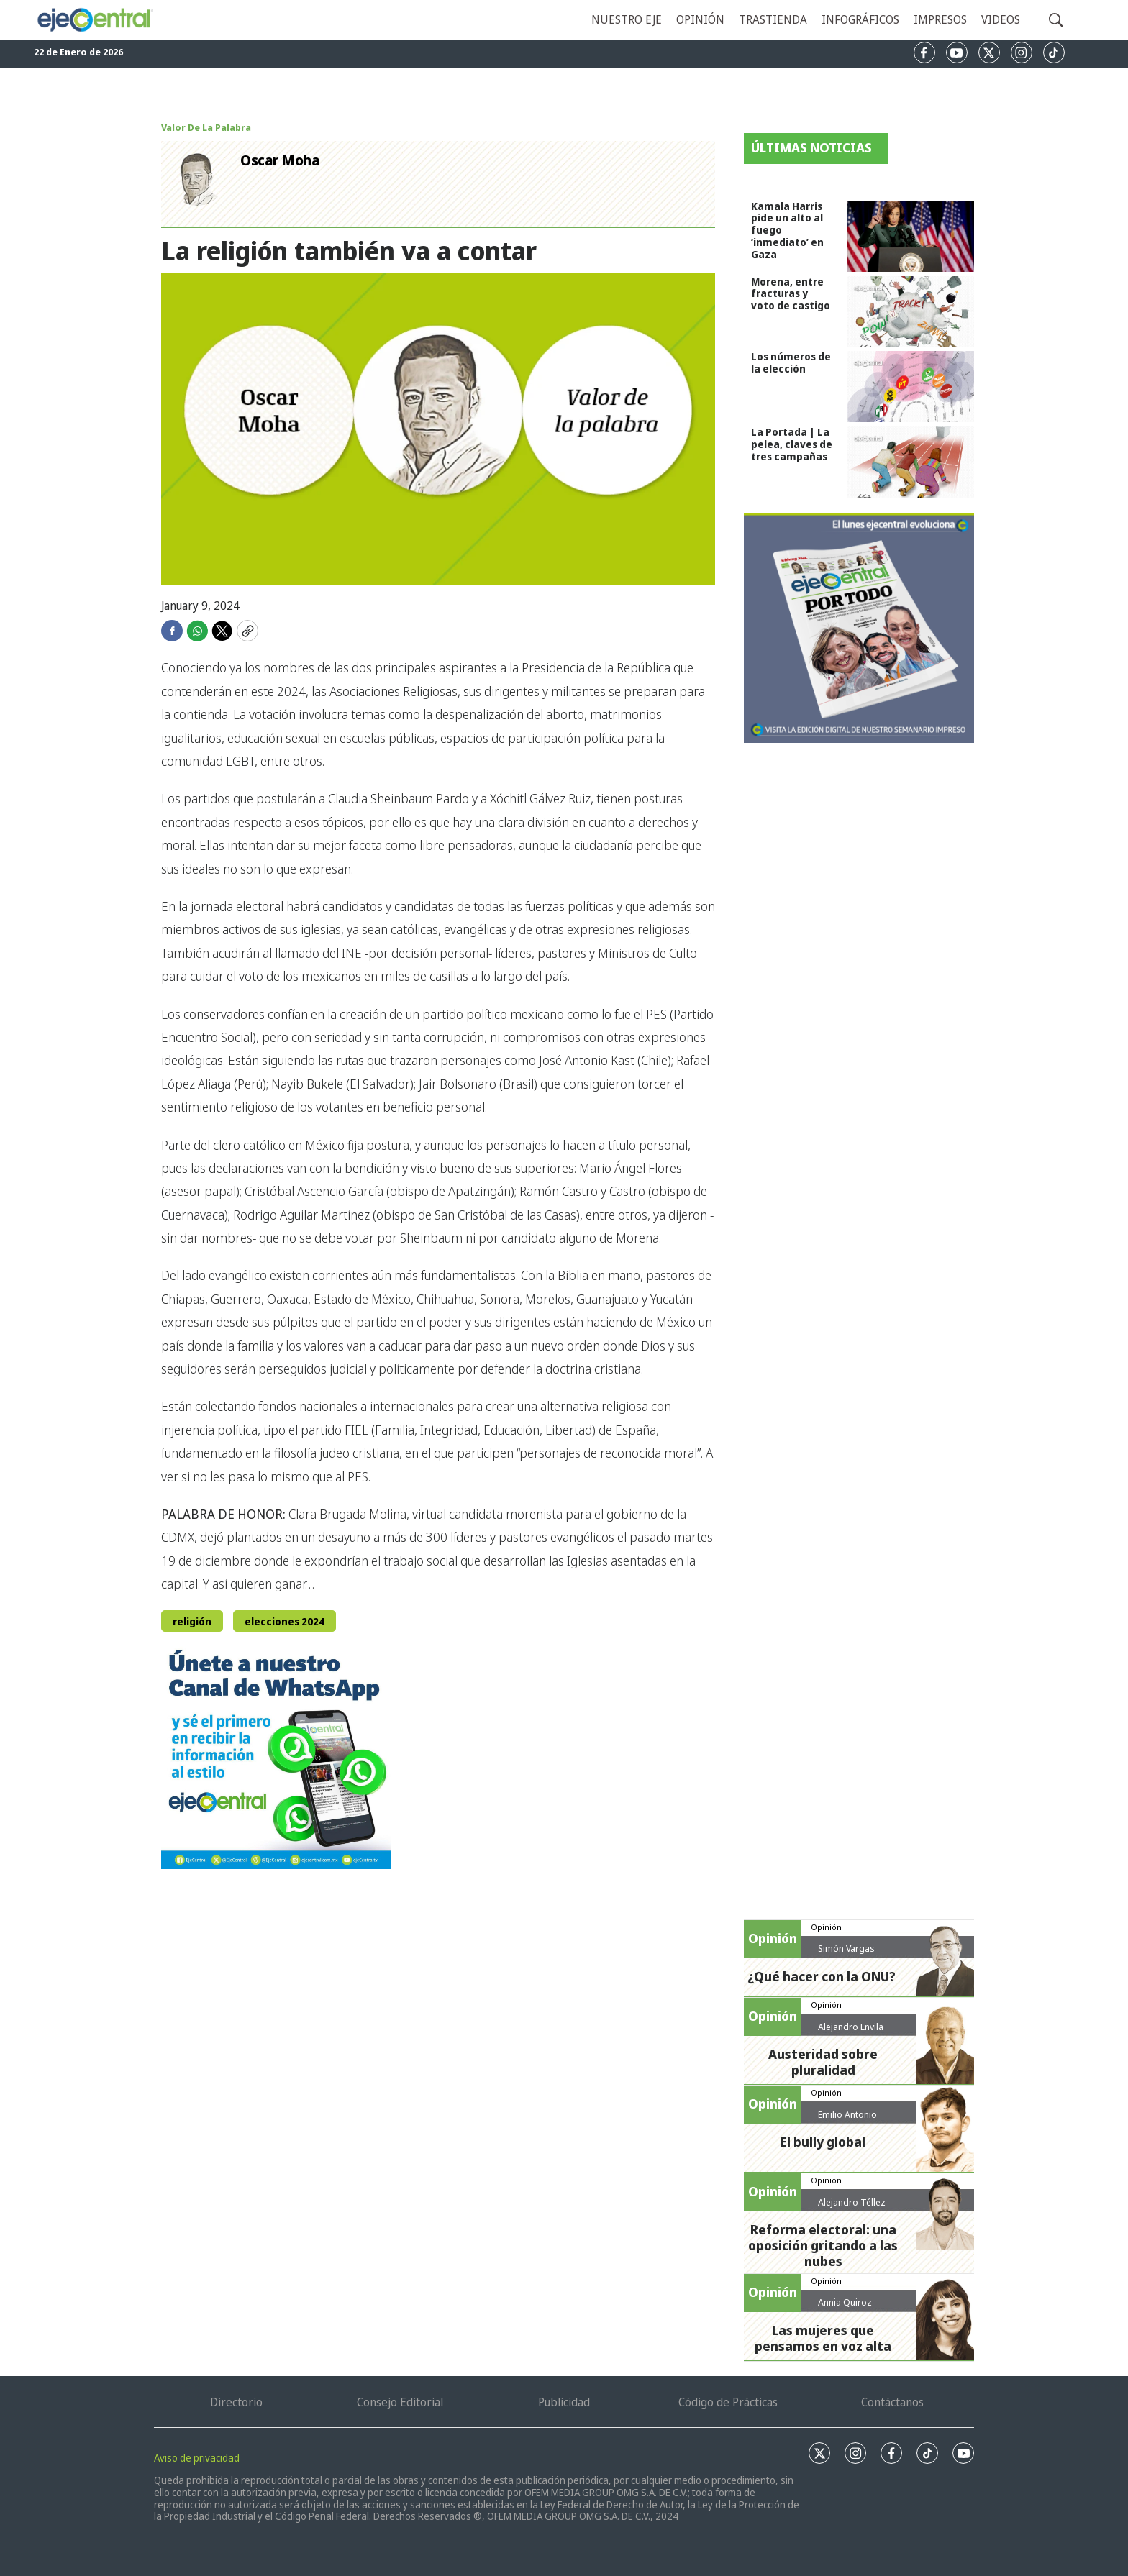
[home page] (94, 19)
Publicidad (564, 2402)
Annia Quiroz (845, 2302)
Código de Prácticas (728, 2402)
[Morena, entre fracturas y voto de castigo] (910, 311)
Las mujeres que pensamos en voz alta (823, 2338)
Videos (1000, 19)
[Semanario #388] (859, 628)
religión (192, 1621)
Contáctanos (892, 2402)
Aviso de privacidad (197, 2458)
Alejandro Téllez (852, 2202)
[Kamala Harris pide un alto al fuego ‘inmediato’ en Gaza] (910, 236)
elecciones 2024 (284, 1621)
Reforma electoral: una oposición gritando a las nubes (823, 2245)
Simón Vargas (846, 1948)
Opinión (700, 19)
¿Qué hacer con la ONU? (821, 1976)
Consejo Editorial (400, 2402)
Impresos (940, 19)
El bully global (823, 2141)
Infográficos (860, 19)
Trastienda (773, 19)
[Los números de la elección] (910, 386)
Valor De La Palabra (206, 127)
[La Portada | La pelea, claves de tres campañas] (910, 462)
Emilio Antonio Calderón (847, 2120)
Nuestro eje (626, 19)
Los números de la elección (791, 362)
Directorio (236, 2402)
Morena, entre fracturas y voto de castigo (790, 294)
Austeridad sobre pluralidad (823, 2061)
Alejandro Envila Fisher (850, 2032)
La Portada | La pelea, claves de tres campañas (791, 444)
